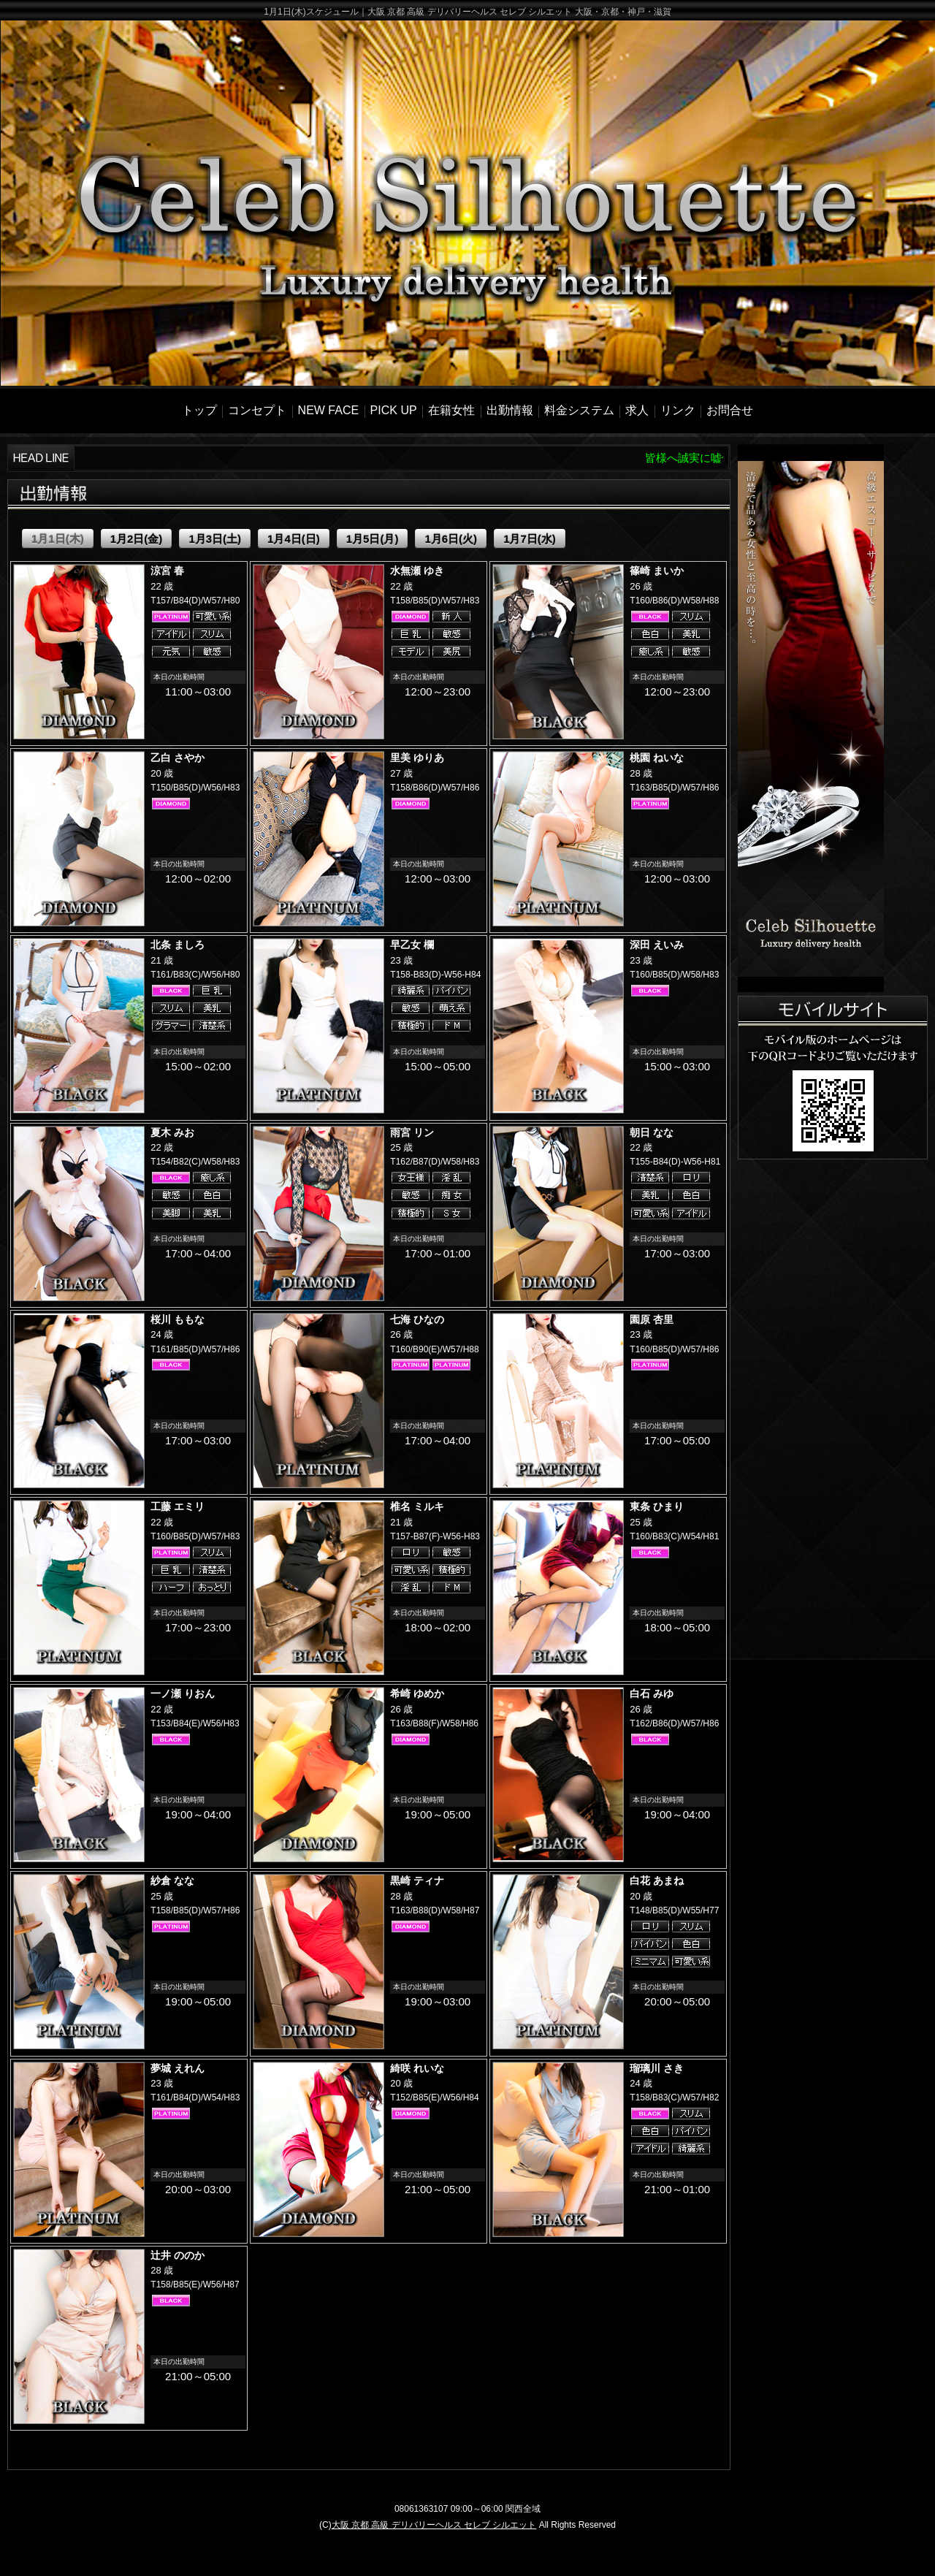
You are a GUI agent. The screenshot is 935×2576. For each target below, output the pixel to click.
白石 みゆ (651, 1693)
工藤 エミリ (177, 1506)
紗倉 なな (172, 1880)
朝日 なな (651, 1132)
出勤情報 (509, 410)
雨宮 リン (412, 1132)
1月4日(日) (293, 539)
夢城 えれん (177, 2068)
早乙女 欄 (412, 944)
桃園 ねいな (657, 757)
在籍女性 (451, 410)
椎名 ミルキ (417, 1506)
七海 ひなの (417, 1319)
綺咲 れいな (417, 2068)
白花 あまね (657, 1880)
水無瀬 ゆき (417, 570)
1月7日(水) (529, 539)
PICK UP (393, 410)
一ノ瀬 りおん (182, 1693)
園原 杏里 (651, 1319)
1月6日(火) (450, 539)
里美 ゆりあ (417, 757)
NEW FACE (328, 410)
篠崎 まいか (657, 570)
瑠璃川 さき (657, 2068)
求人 (637, 410)
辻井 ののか (177, 2255)
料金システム (579, 410)
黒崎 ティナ (417, 1880)
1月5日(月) (372, 539)
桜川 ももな (177, 1319)
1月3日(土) (214, 539)
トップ (199, 410)
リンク (677, 410)
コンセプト (257, 410)
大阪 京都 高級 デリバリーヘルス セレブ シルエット (434, 2525)
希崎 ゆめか (417, 1693)
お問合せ (729, 410)
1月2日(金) (136, 539)
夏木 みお (172, 1132)
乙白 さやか (177, 757)
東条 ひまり (657, 1506)
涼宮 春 (167, 570)
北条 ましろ (177, 944)
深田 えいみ (657, 944)
